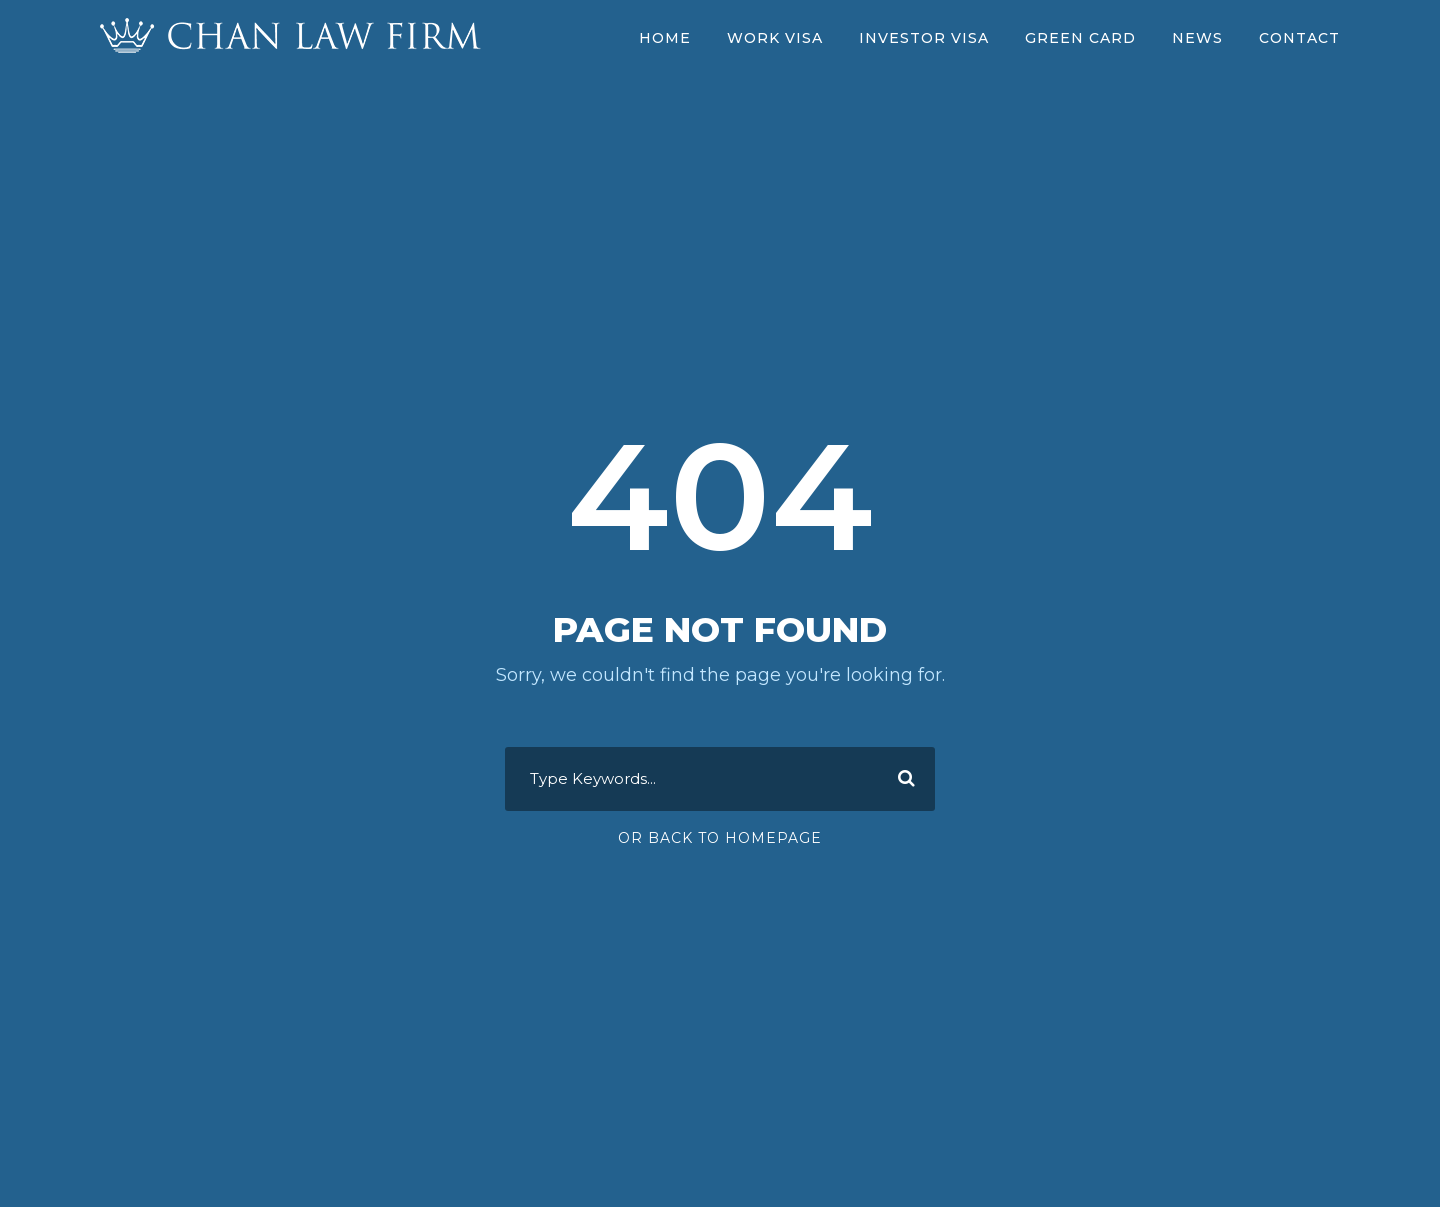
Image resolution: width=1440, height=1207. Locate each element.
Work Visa (775, 38)
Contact (1299, 38)
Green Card (1080, 38)
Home (665, 38)
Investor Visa (924, 38)
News (1197, 38)
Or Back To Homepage (720, 838)
